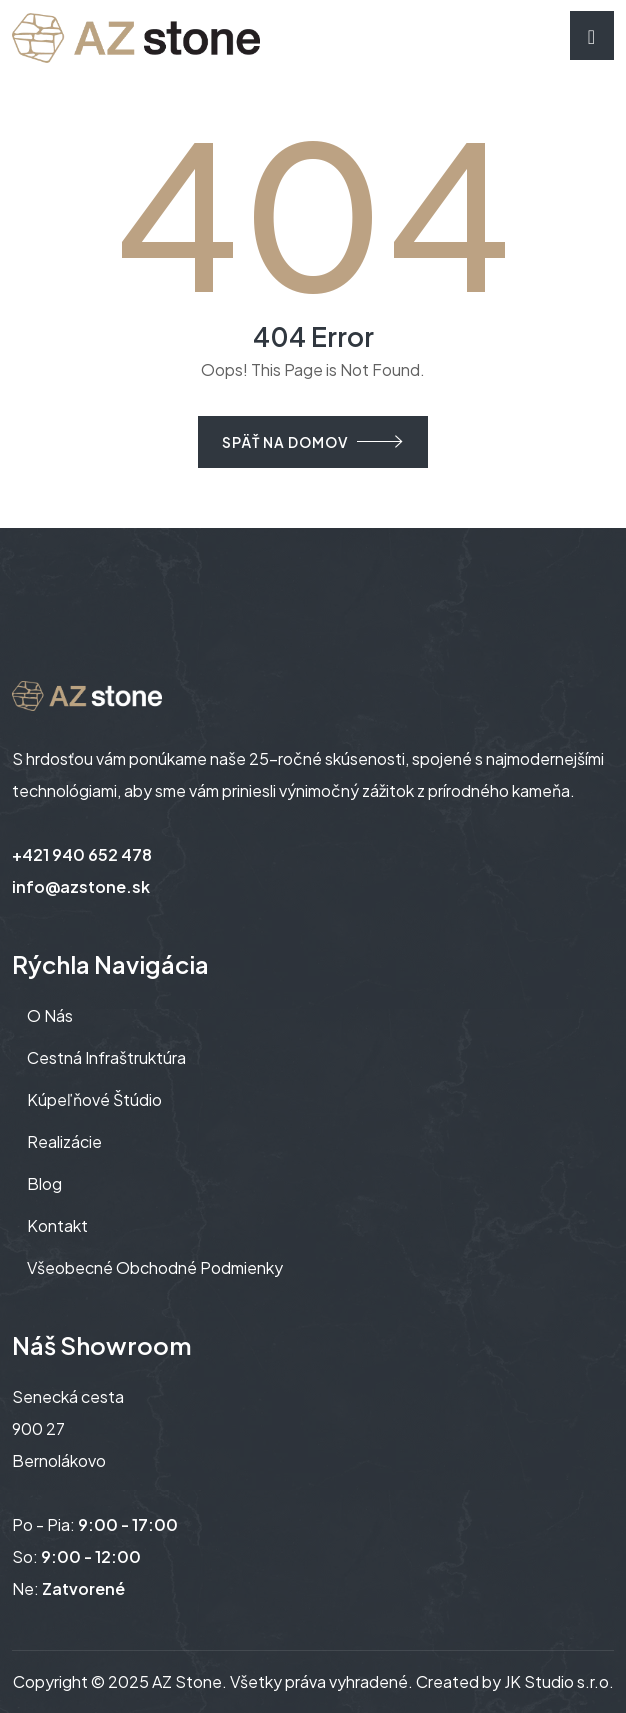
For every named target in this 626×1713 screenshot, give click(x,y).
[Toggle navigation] (592, 35)
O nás (50, 1015)
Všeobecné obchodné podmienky (155, 1267)
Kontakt (57, 1225)
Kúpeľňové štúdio (94, 1099)
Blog (44, 1183)
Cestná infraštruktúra (106, 1057)
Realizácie (64, 1141)
